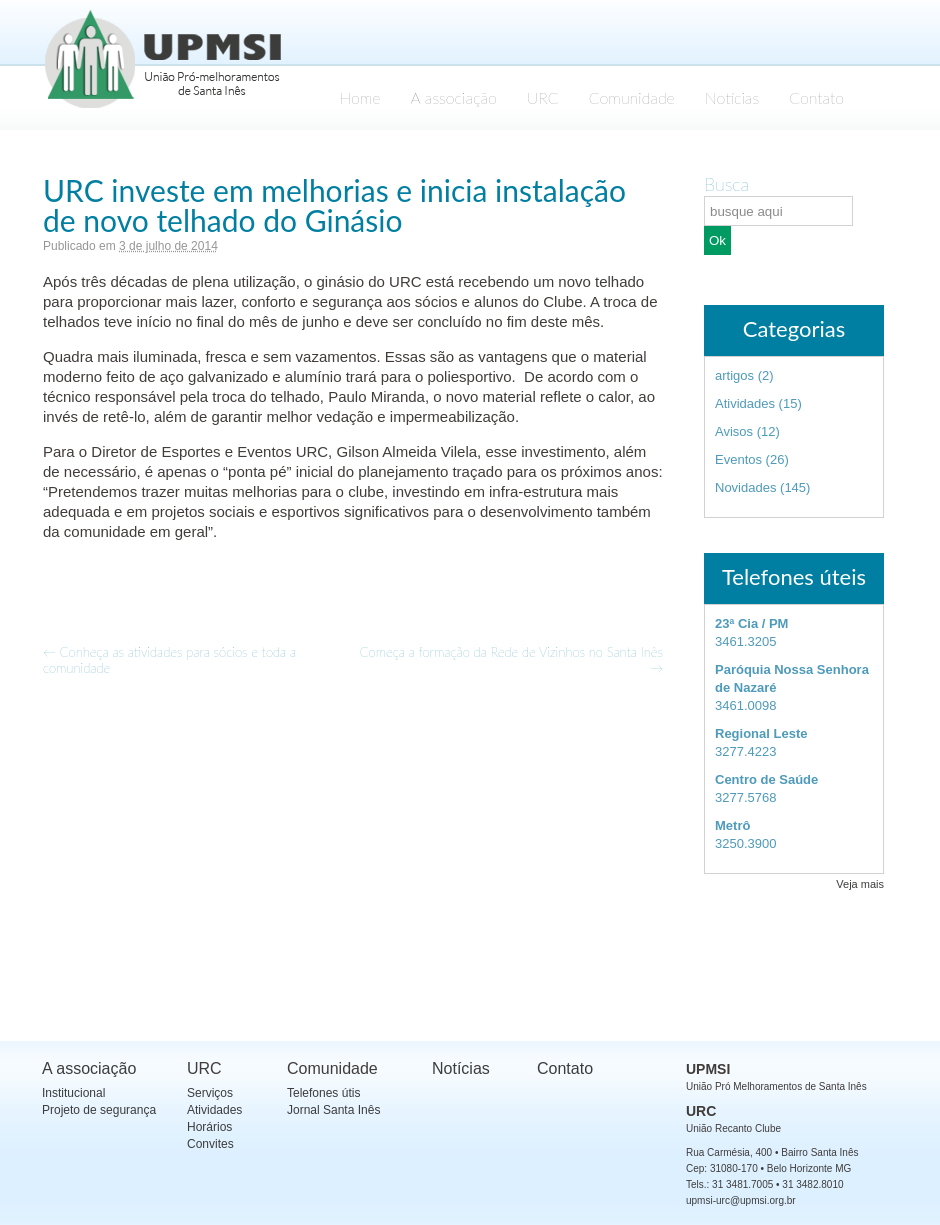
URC (543, 97)
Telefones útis (323, 1093)
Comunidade (632, 97)
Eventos (738, 459)
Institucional (73, 1093)
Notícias (732, 97)
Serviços (210, 1093)
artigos (734, 375)
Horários (209, 1127)
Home (359, 97)
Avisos (734, 431)
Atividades (745, 403)
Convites (210, 1144)
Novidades (745, 487)
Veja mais (860, 884)
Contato (816, 97)
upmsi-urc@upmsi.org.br (741, 1200)
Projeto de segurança (99, 1110)
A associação (454, 97)
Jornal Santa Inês (333, 1110)
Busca (726, 184)
